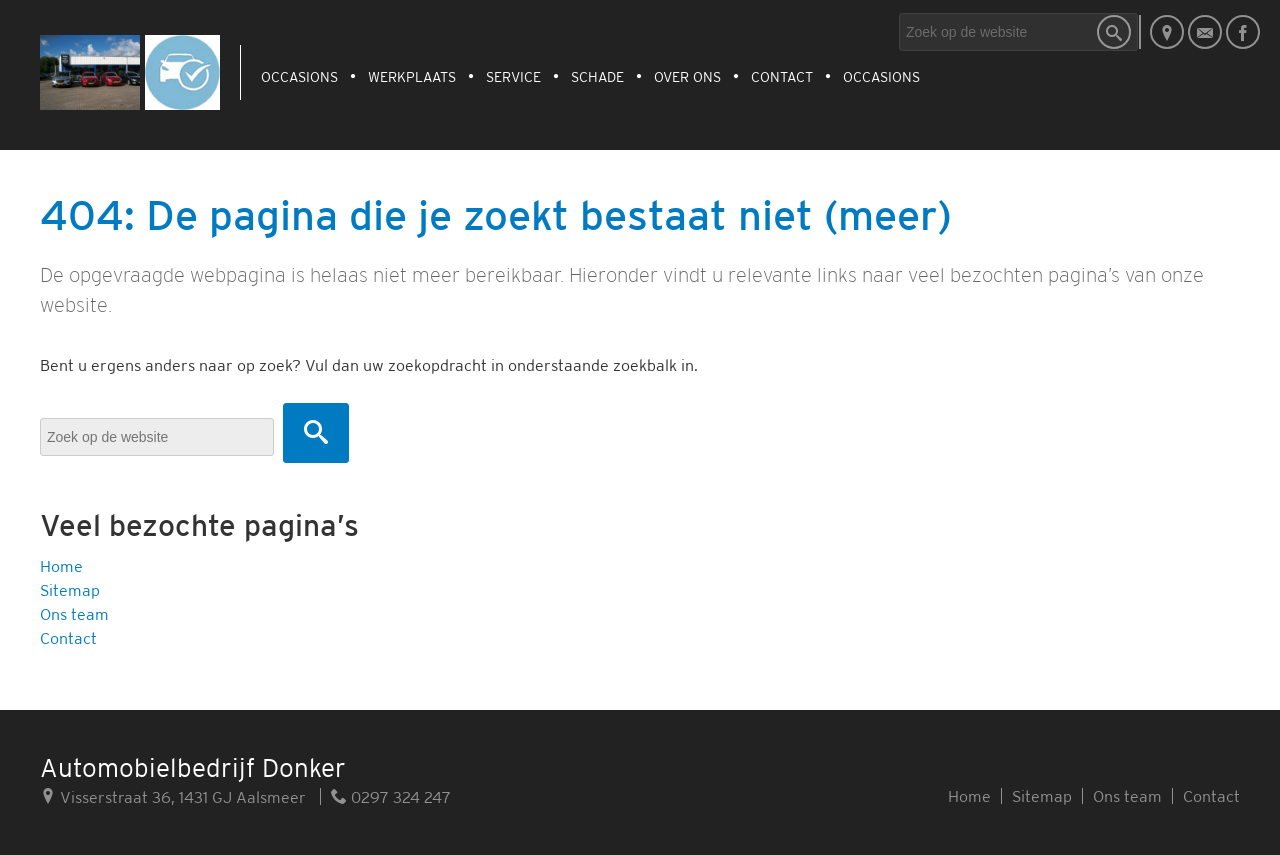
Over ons (687, 77)
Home (61, 566)
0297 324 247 (391, 796)
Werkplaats (412, 77)
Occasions (299, 77)
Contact (782, 77)
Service (513, 77)
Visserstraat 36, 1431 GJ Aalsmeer (173, 796)
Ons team (74, 614)
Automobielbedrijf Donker (193, 768)
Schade (597, 77)
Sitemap (70, 590)
